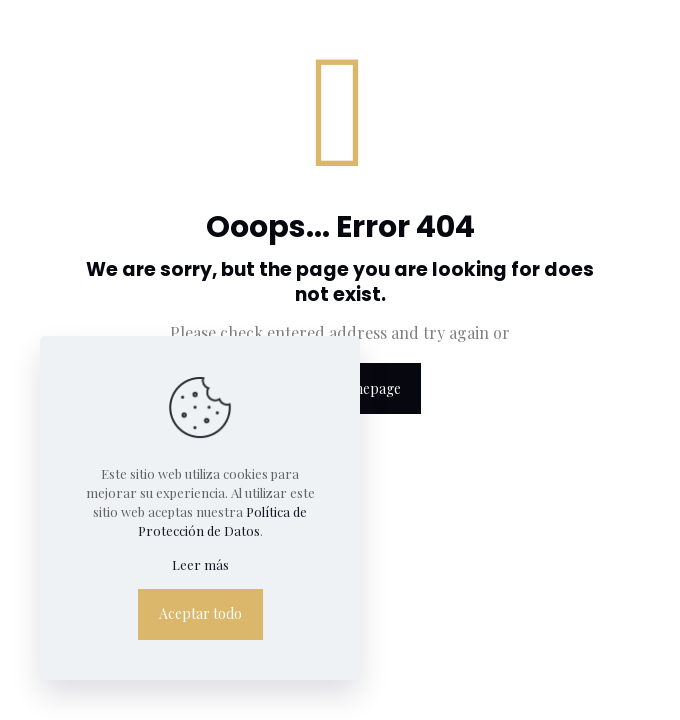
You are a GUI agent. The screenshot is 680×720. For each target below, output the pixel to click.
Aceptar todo (200, 613)
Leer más (200, 564)
